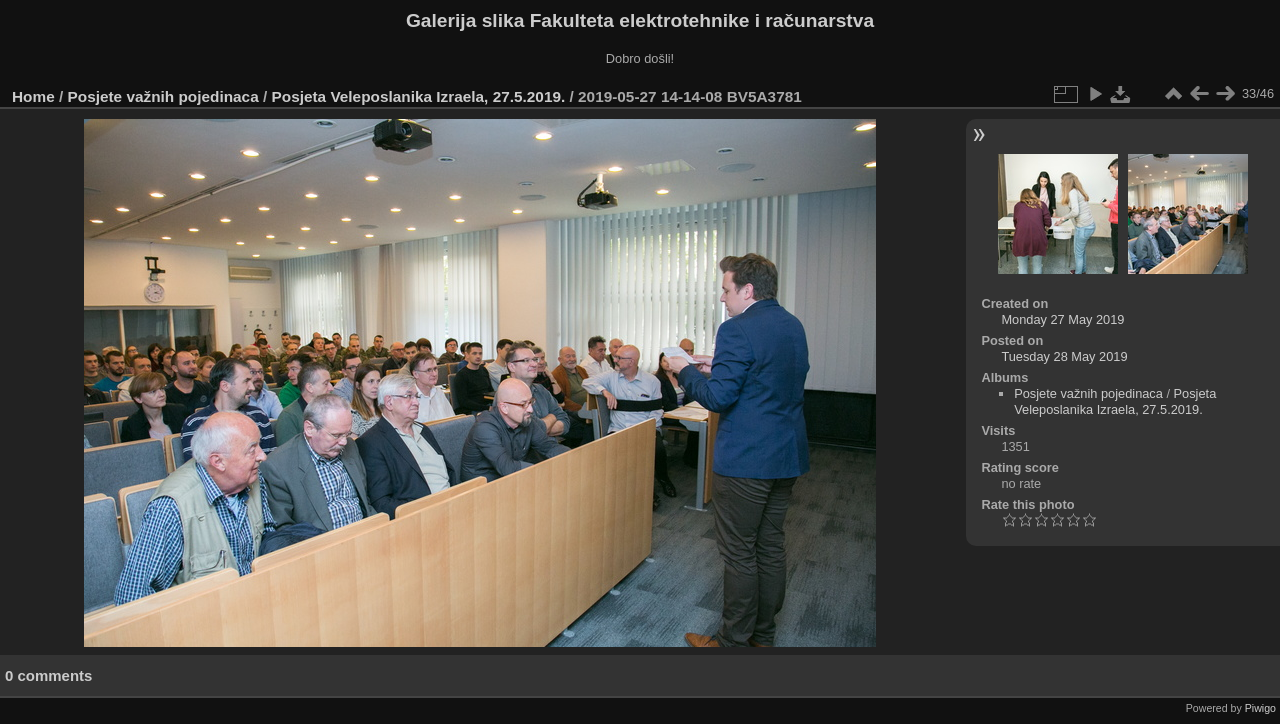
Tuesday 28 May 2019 (1064, 356)
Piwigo (1260, 708)
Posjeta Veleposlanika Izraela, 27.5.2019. (419, 96)
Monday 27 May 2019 (1062, 319)
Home (33, 96)
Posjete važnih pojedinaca (163, 96)
